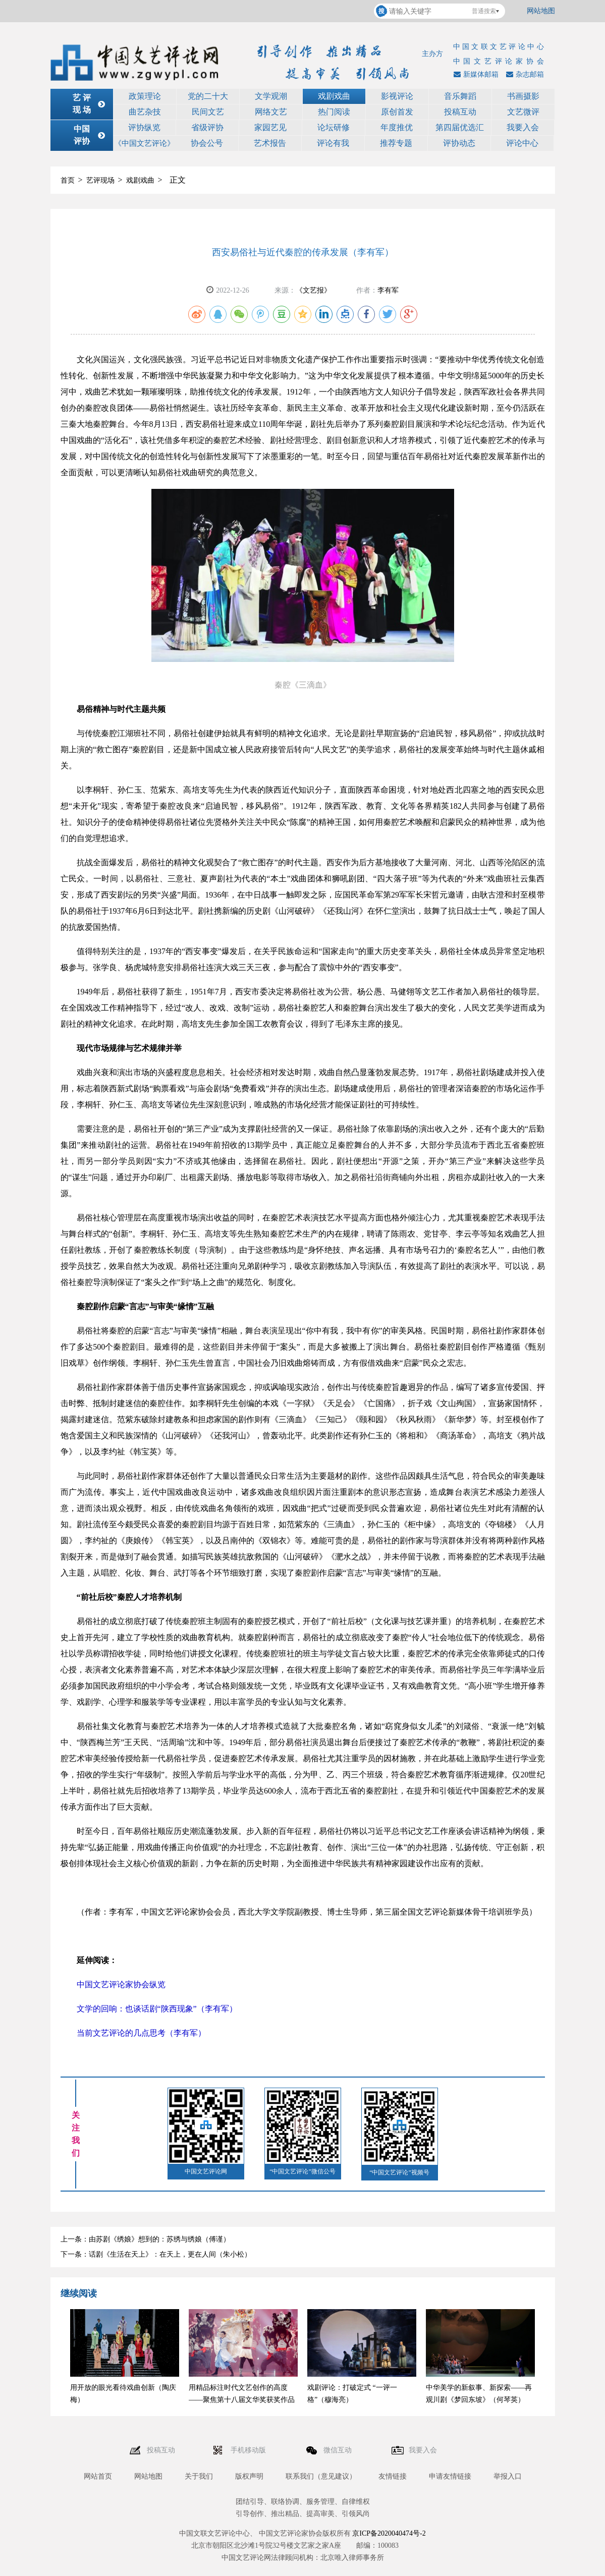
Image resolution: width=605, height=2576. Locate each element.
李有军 (388, 290)
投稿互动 (460, 111)
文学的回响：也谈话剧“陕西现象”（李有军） (157, 2008)
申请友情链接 (450, 2476)
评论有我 (333, 143)
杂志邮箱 (524, 74)
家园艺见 (270, 127)
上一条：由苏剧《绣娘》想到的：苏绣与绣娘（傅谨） (145, 2239)
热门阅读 (334, 111)
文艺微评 (523, 111)
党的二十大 (208, 96)
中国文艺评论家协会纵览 (121, 1984)
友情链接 (392, 2476)
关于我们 (199, 2476)
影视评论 (397, 96)
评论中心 (522, 143)
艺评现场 (100, 180)
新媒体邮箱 (475, 74)
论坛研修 (333, 127)
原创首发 (397, 111)
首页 (68, 180)
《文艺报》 (313, 290)
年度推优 (396, 127)
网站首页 (98, 2476)
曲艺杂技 (145, 111)
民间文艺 (208, 111)
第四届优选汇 (459, 127)
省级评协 (207, 127)
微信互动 (338, 2450)
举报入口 (507, 2476)
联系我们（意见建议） (321, 2476)
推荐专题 (396, 143)
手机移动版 (249, 2450)
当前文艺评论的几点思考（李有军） (141, 2033)
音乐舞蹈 (460, 96)
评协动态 (459, 143)
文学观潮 (271, 96)
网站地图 (541, 11)
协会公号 (207, 143)
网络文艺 (271, 111)
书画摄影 (523, 96)
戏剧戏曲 (334, 96)
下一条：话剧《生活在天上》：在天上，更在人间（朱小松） (156, 2254)
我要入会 (523, 127)
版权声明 (249, 2476)
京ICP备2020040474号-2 (388, 2533)
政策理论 (145, 96)
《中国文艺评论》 (144, 143)
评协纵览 (144, 127)
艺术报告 (270, 143)
